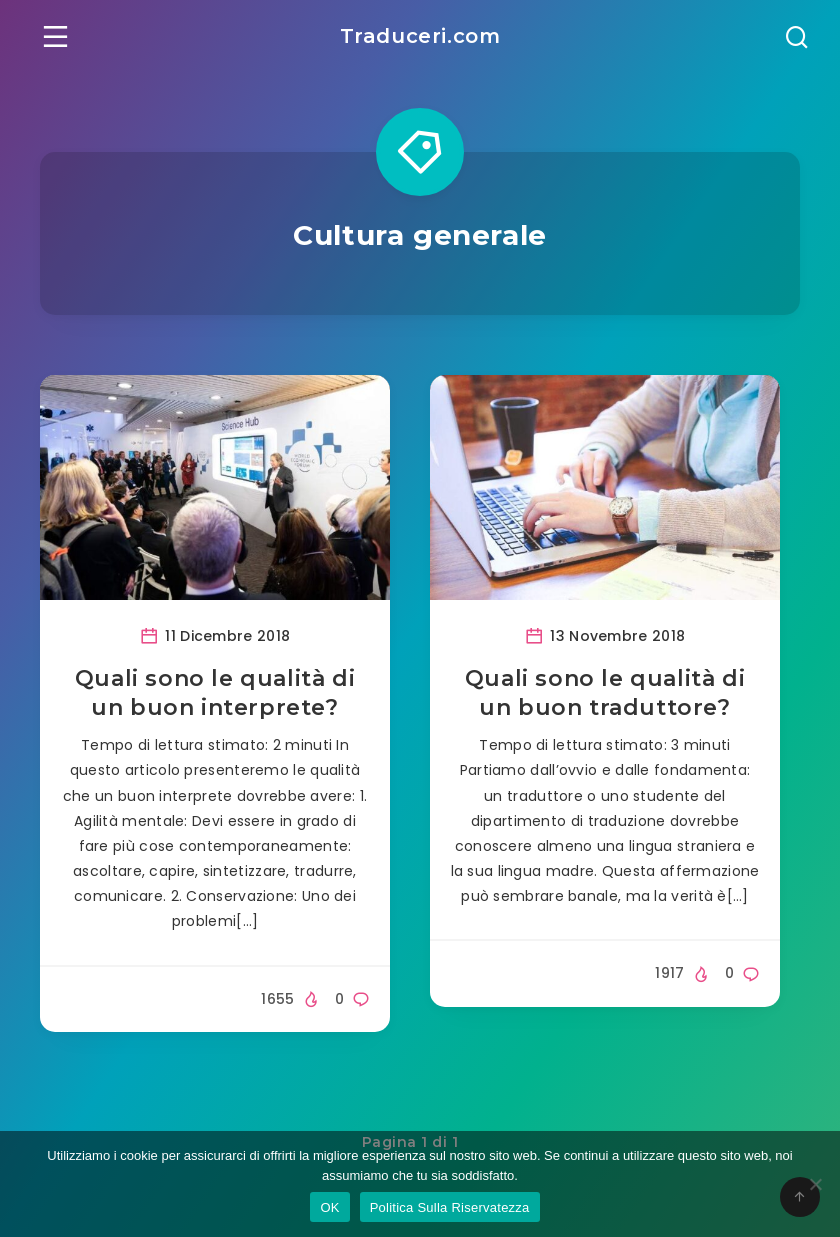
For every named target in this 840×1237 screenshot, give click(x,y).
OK (329, 1207)
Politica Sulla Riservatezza (450, 1207)
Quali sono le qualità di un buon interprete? (215, 693)
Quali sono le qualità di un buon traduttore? (605, 693)
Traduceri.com (420, 36)
